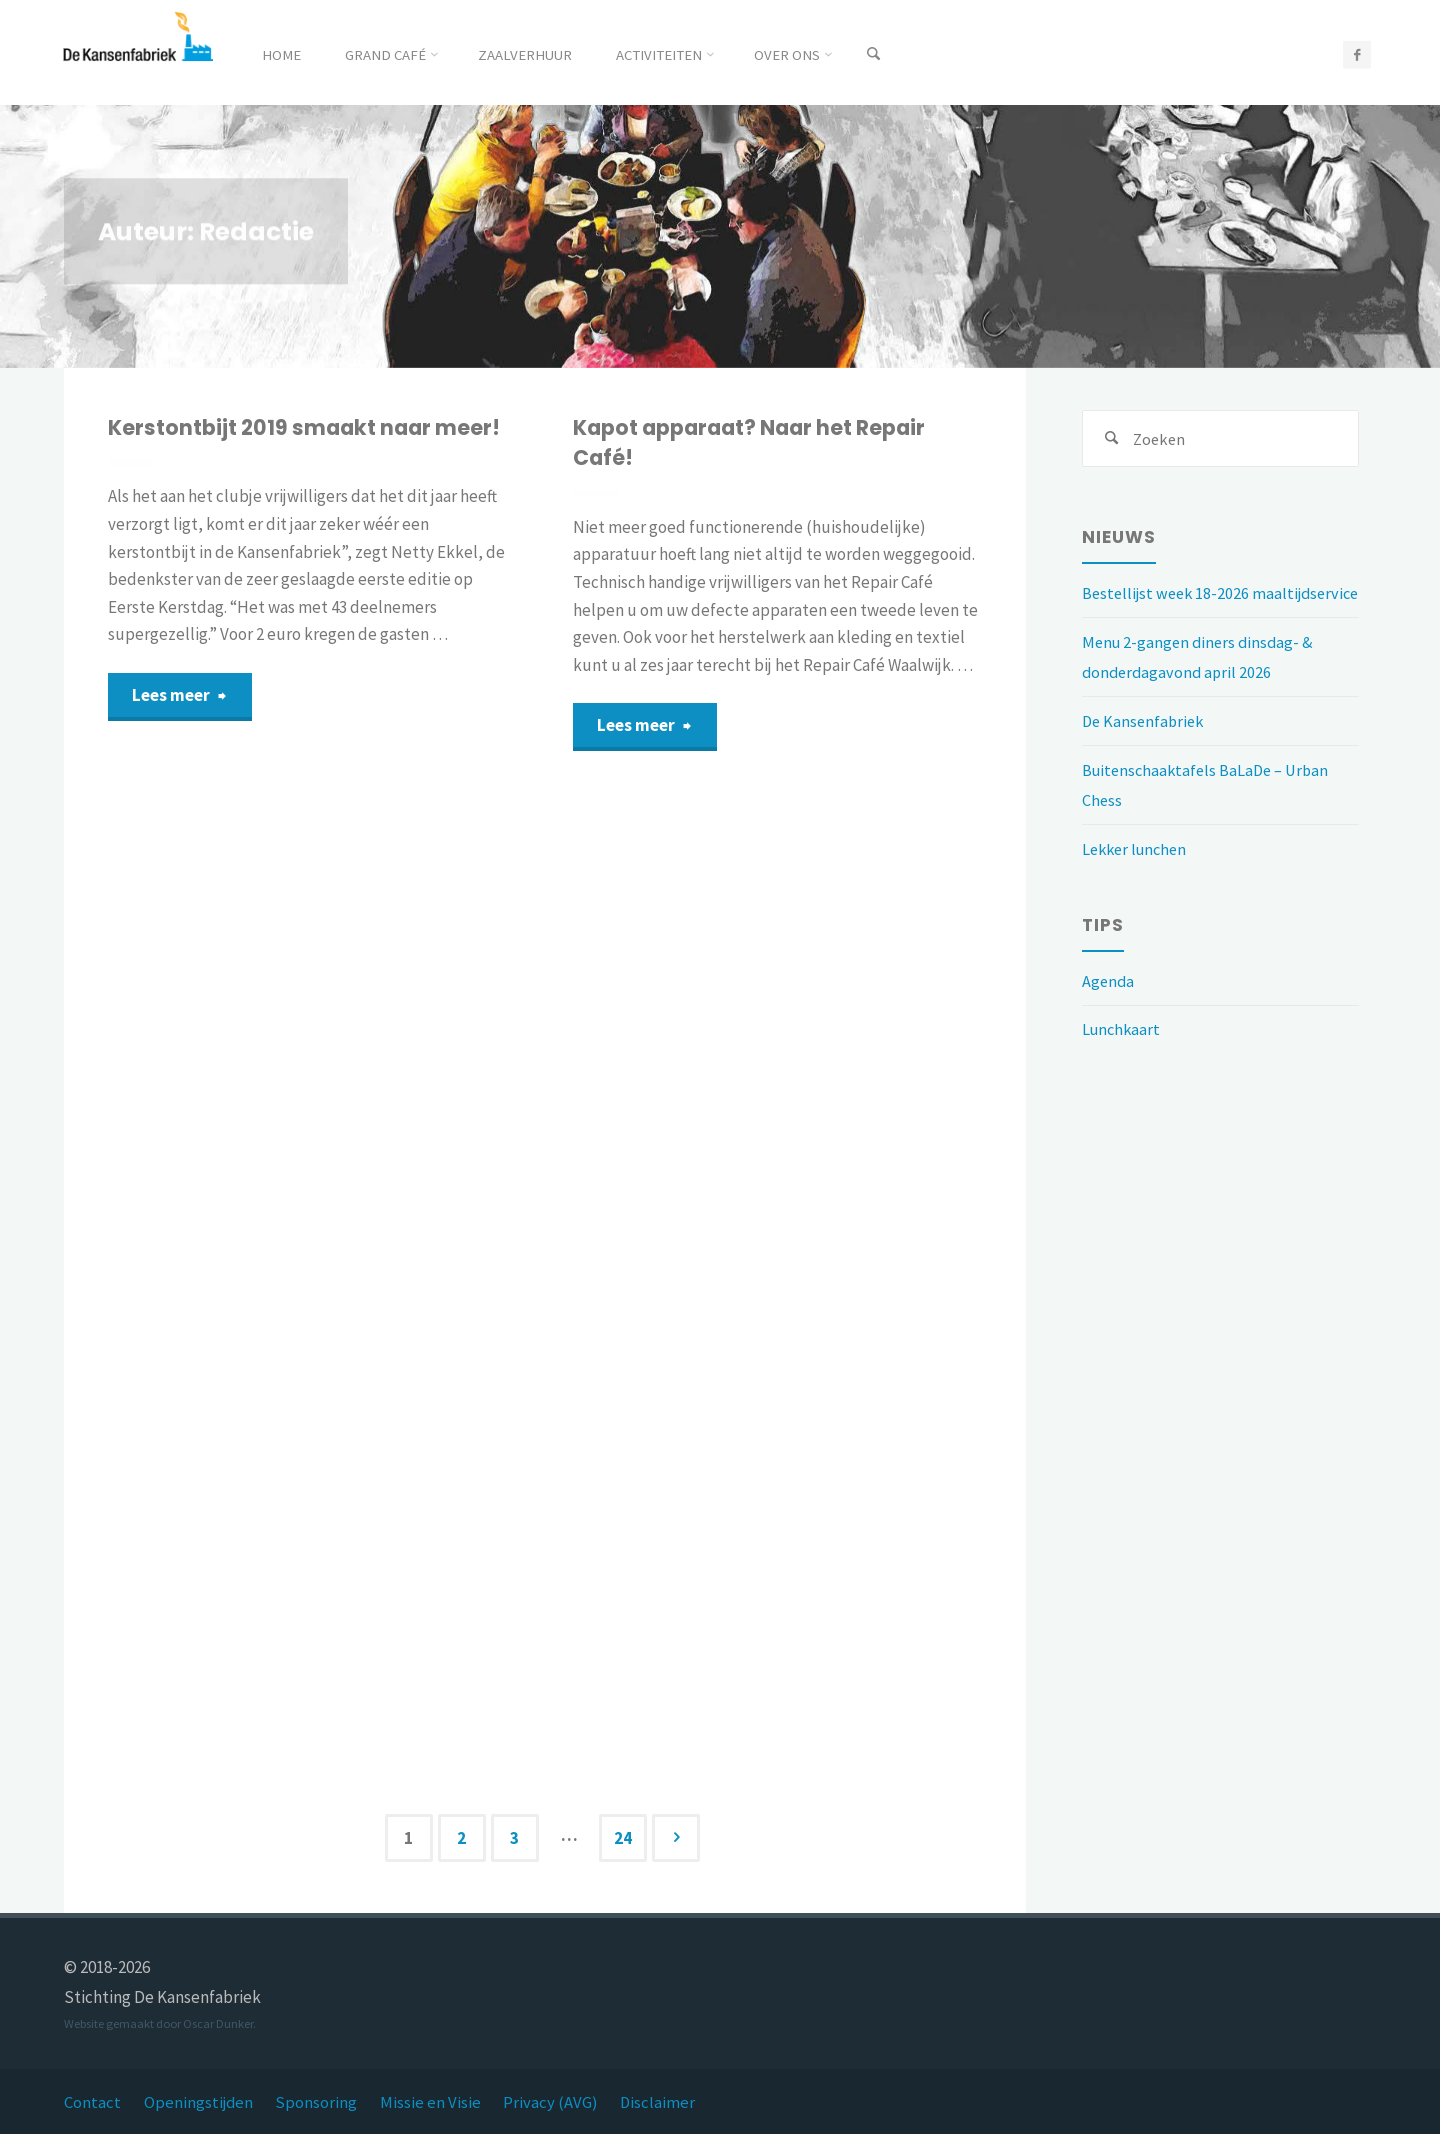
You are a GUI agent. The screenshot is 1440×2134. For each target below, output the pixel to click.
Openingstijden (199, 2102)
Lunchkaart (1123, 1062)
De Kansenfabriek (1145, 754)
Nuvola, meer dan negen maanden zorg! (301, 1134)
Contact (92, 2102)
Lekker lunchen (1138, 881)
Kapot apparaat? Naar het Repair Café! (758, 442)
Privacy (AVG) (554, 2102)
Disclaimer (663, 2102)
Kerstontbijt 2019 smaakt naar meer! (311, 427)
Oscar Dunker (218, 2023)
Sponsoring (319, 2102)
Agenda (1109, 1013)
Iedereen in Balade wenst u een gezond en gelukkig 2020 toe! (746, 1156)
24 (624, 1838)
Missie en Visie (433, 2102)
